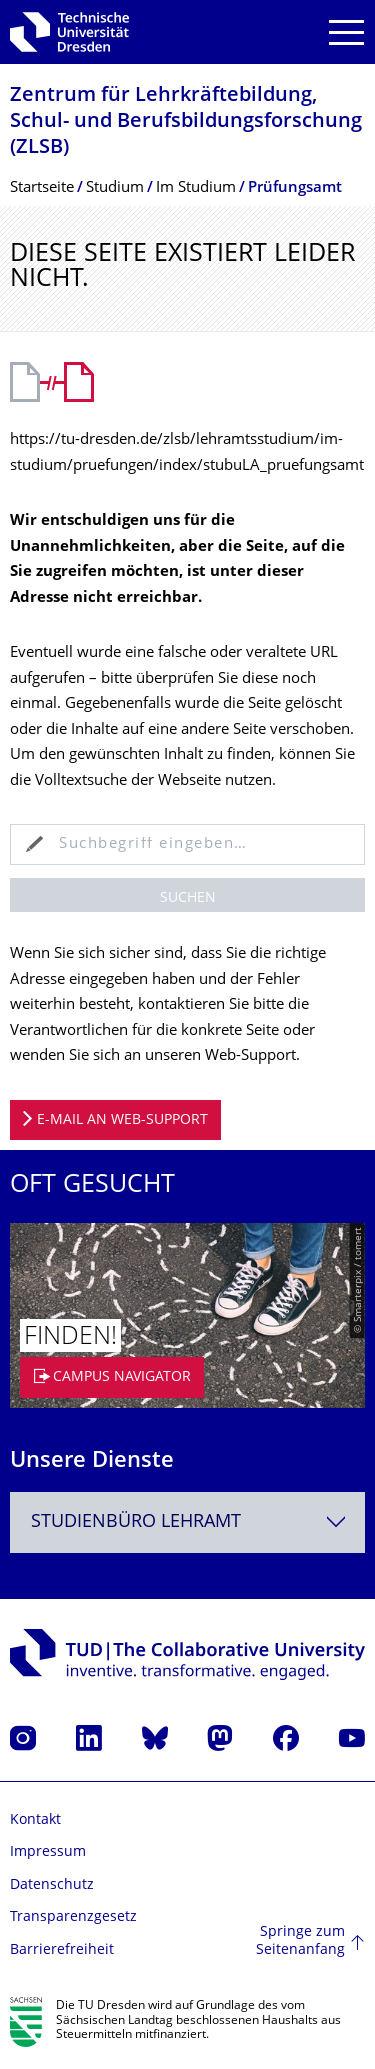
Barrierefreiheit (62, 1950)
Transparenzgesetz (73, 1917)
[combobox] (187, 1522)
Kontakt (35, 1820)
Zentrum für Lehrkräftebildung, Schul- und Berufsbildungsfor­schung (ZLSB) (186, 122)
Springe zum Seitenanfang (300, 1941)
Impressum (48, 1852)
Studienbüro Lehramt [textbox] (136, 1522)
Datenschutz (52, 1885)
